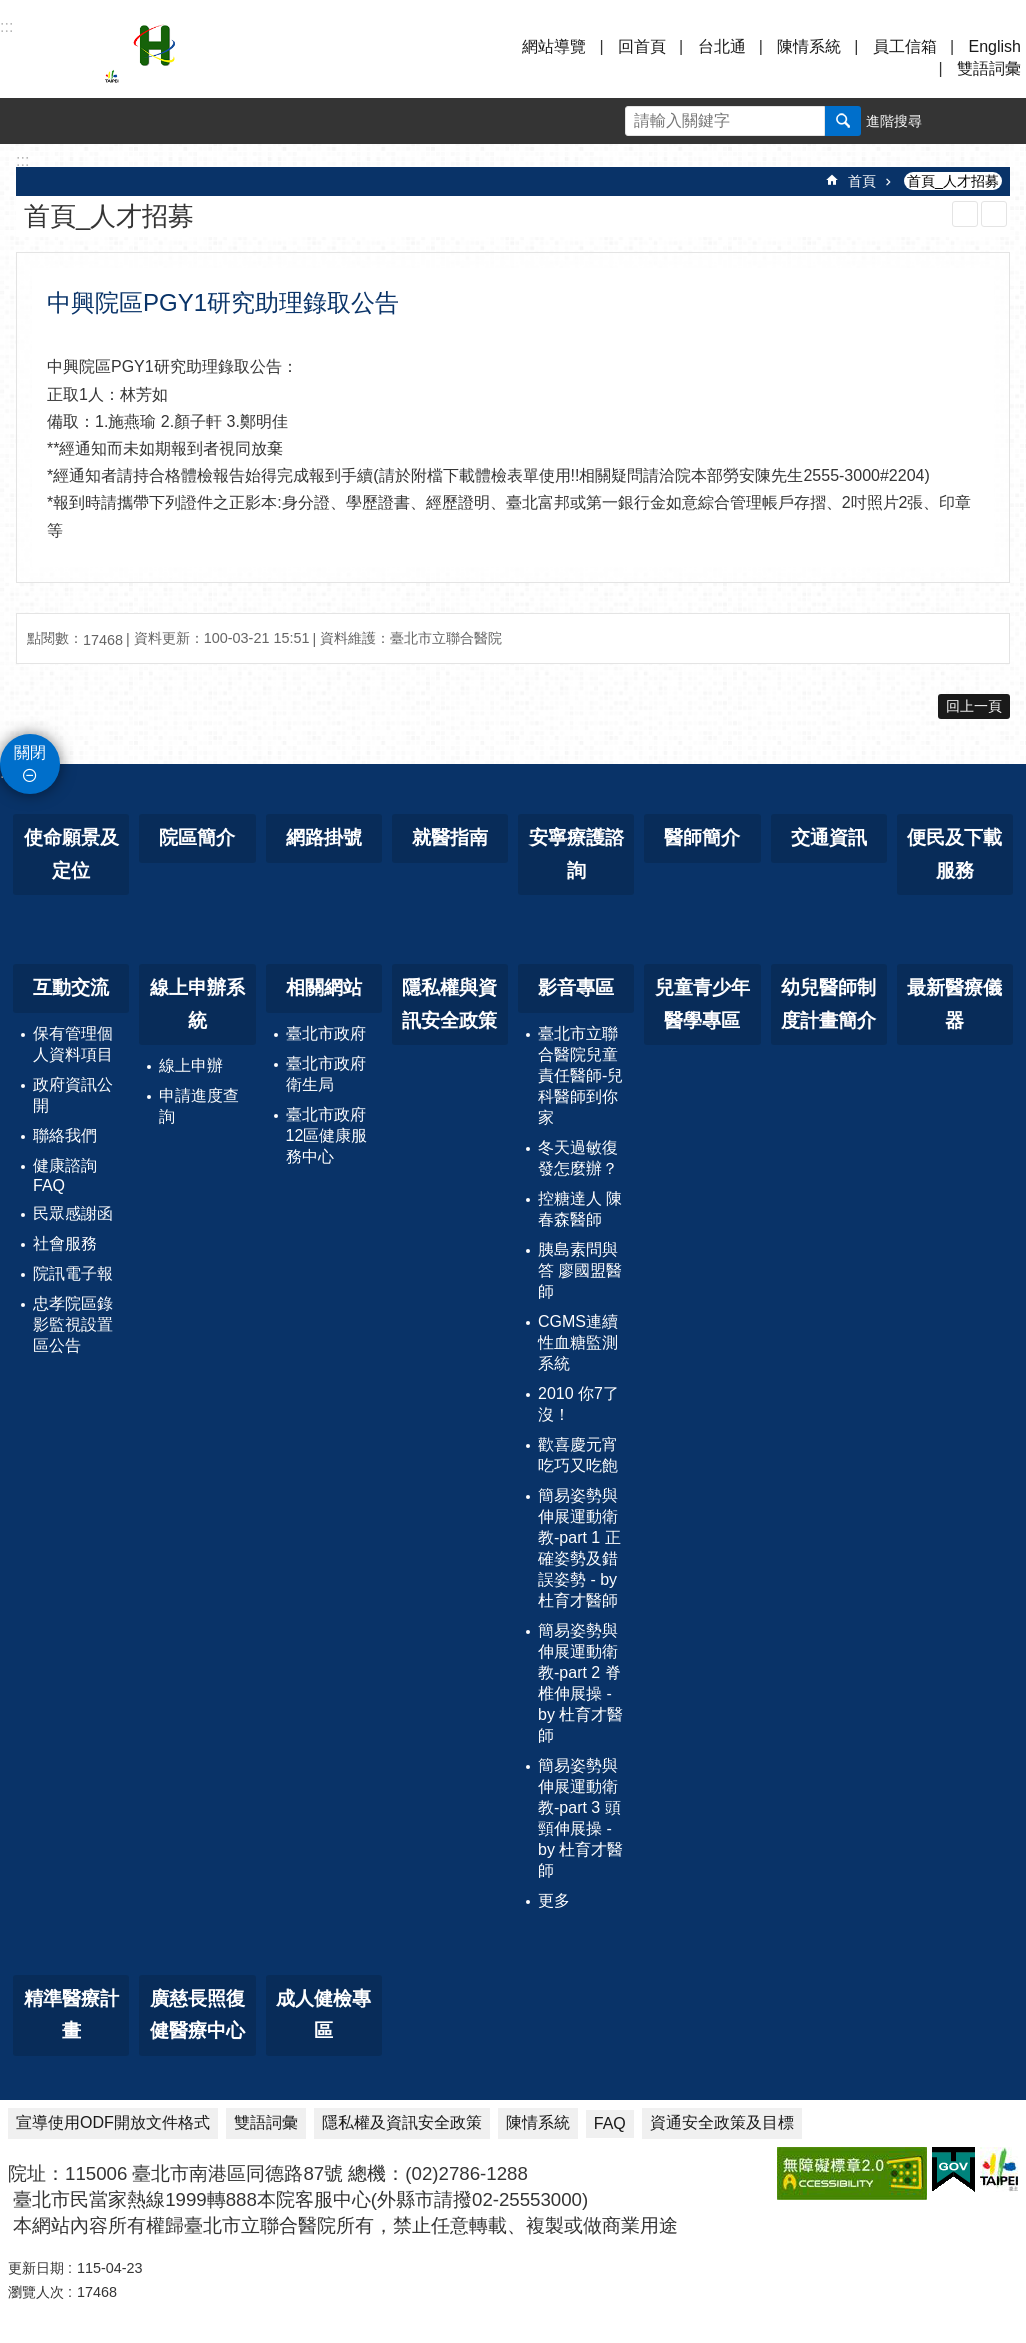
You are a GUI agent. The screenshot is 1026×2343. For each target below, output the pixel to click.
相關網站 (324, 987)
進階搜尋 (894, 121)
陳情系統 (809, 46)
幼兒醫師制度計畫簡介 (828, 1004)
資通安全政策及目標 (722, 2122)
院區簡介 (197, 837)
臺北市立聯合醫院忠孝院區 (280, 58)
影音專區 (576, 987)
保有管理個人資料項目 (73, 1044)
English (995, 46)
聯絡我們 (65, 1135)
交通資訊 (829, 837)
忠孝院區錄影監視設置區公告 (73, 1324)
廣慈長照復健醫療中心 (197, 2015)
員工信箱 (905, 46)
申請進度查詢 (199, 1106)
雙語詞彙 (989, 68)
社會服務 (65, 1243)
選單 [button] (40, 58)
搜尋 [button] (843, 121)
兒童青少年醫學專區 (702, 1004)
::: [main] (22, 160)
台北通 (722, 46)
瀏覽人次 (36, 2292)
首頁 (862, 181)
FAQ (610, 2123)
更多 (554, 1900)
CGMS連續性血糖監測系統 (578, 1342)
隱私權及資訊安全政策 (402, 2122)
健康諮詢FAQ (65, 1175)
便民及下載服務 (954, 854)
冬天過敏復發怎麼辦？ (578, 1158)
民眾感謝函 (73, 1213)
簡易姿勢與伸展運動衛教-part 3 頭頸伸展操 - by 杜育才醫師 (580, 1818)
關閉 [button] (30, 752)
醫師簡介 (702, 837)
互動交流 (71, 987)
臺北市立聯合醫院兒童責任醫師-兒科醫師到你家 (580, 1075)
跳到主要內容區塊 (10, 10)
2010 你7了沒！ (578, 1404)
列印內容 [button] (965, 214)
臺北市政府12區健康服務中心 (327, 1135)
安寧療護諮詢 (576, 854)
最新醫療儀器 (954, 1004)
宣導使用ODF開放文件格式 (113, 2122)
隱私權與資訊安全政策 (449, 1004)
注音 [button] (994, 214)
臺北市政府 (326, 1033)
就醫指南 (450, 837)
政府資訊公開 (73, 1095)
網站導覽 (554, 46)
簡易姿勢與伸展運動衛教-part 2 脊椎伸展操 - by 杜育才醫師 (580, 1683)
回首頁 (642, 46)
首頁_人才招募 (953, 181)
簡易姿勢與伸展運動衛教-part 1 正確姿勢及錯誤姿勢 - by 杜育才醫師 (579, 1548)
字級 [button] (957, 121)
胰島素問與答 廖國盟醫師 (580, 1270)
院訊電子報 (73, 1273)
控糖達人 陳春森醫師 (580, 1209)
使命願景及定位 (71, 854)
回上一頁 (974, 706)
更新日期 (36, 2268)
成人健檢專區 (323, 2015)
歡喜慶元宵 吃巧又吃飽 (578, 1455)
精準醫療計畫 (71, 2015)
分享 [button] (1003, 121)
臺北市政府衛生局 (326, 1074)
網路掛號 (324, 837)
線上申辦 (191, 1065)
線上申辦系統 (197, 1004)
